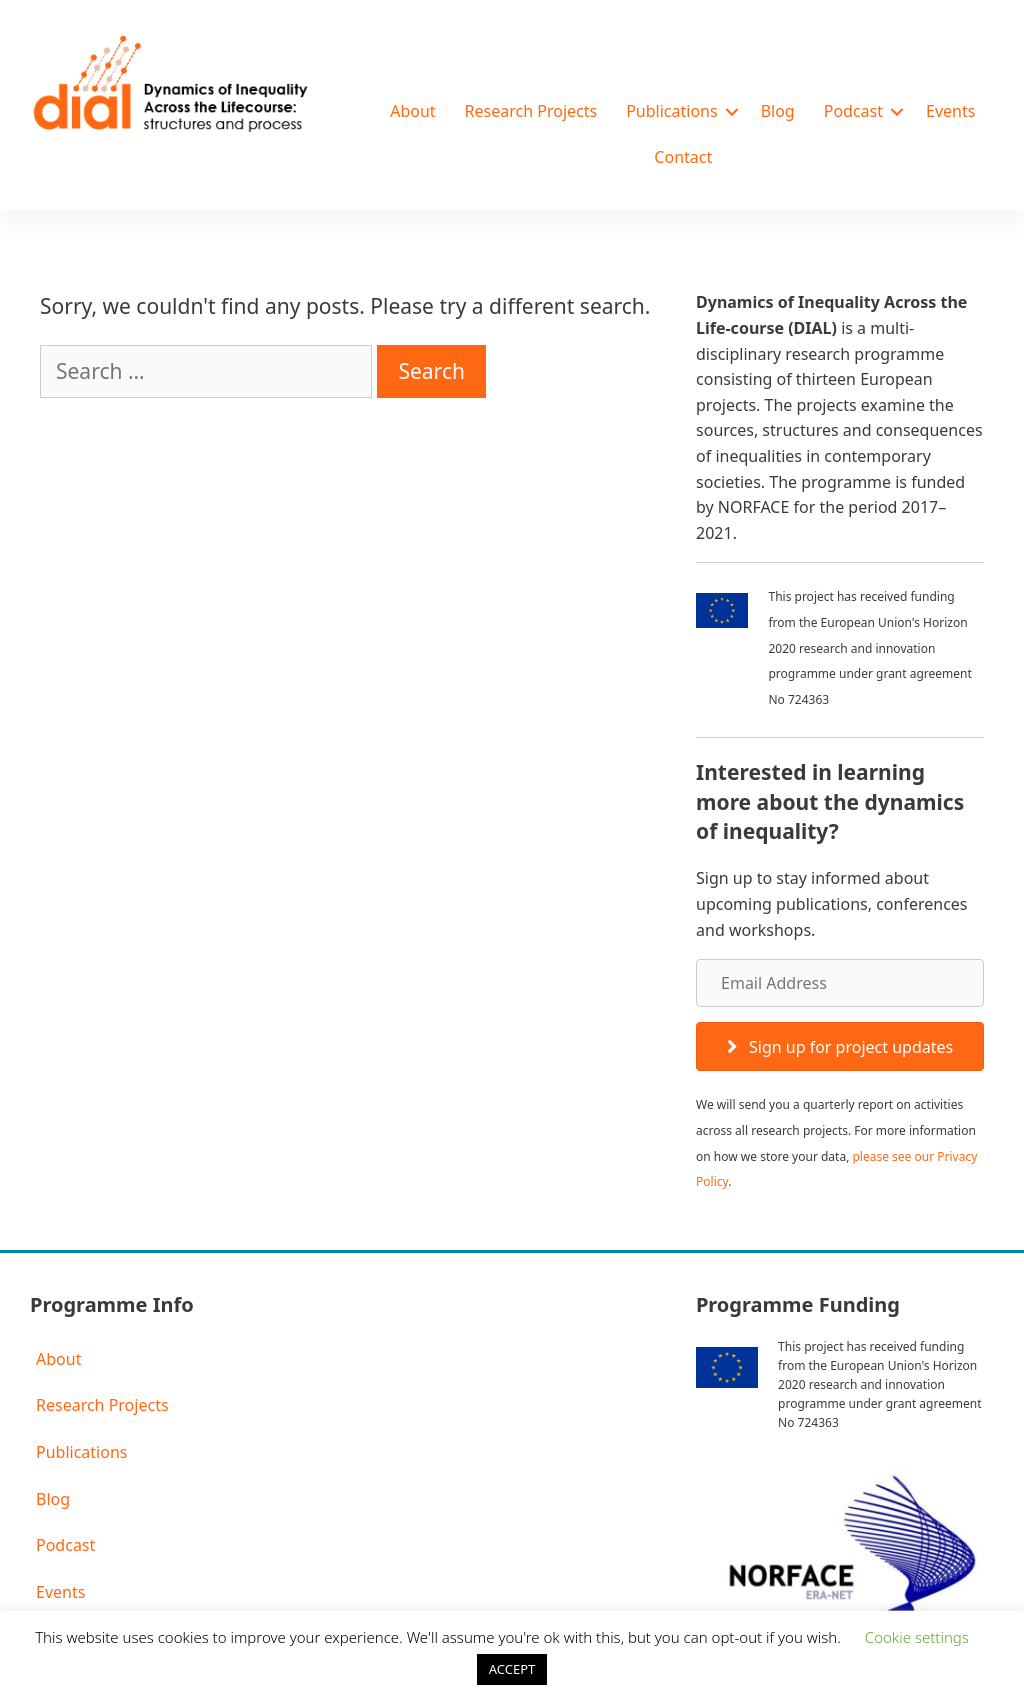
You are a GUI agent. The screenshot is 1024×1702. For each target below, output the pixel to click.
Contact (683, 157)
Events (950, 111)
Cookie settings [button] (917, 1637)
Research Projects (531, 111)
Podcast (853, 111)
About (412, 111)
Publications (671, 111)
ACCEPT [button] (512, 1669)
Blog (778, 111)
